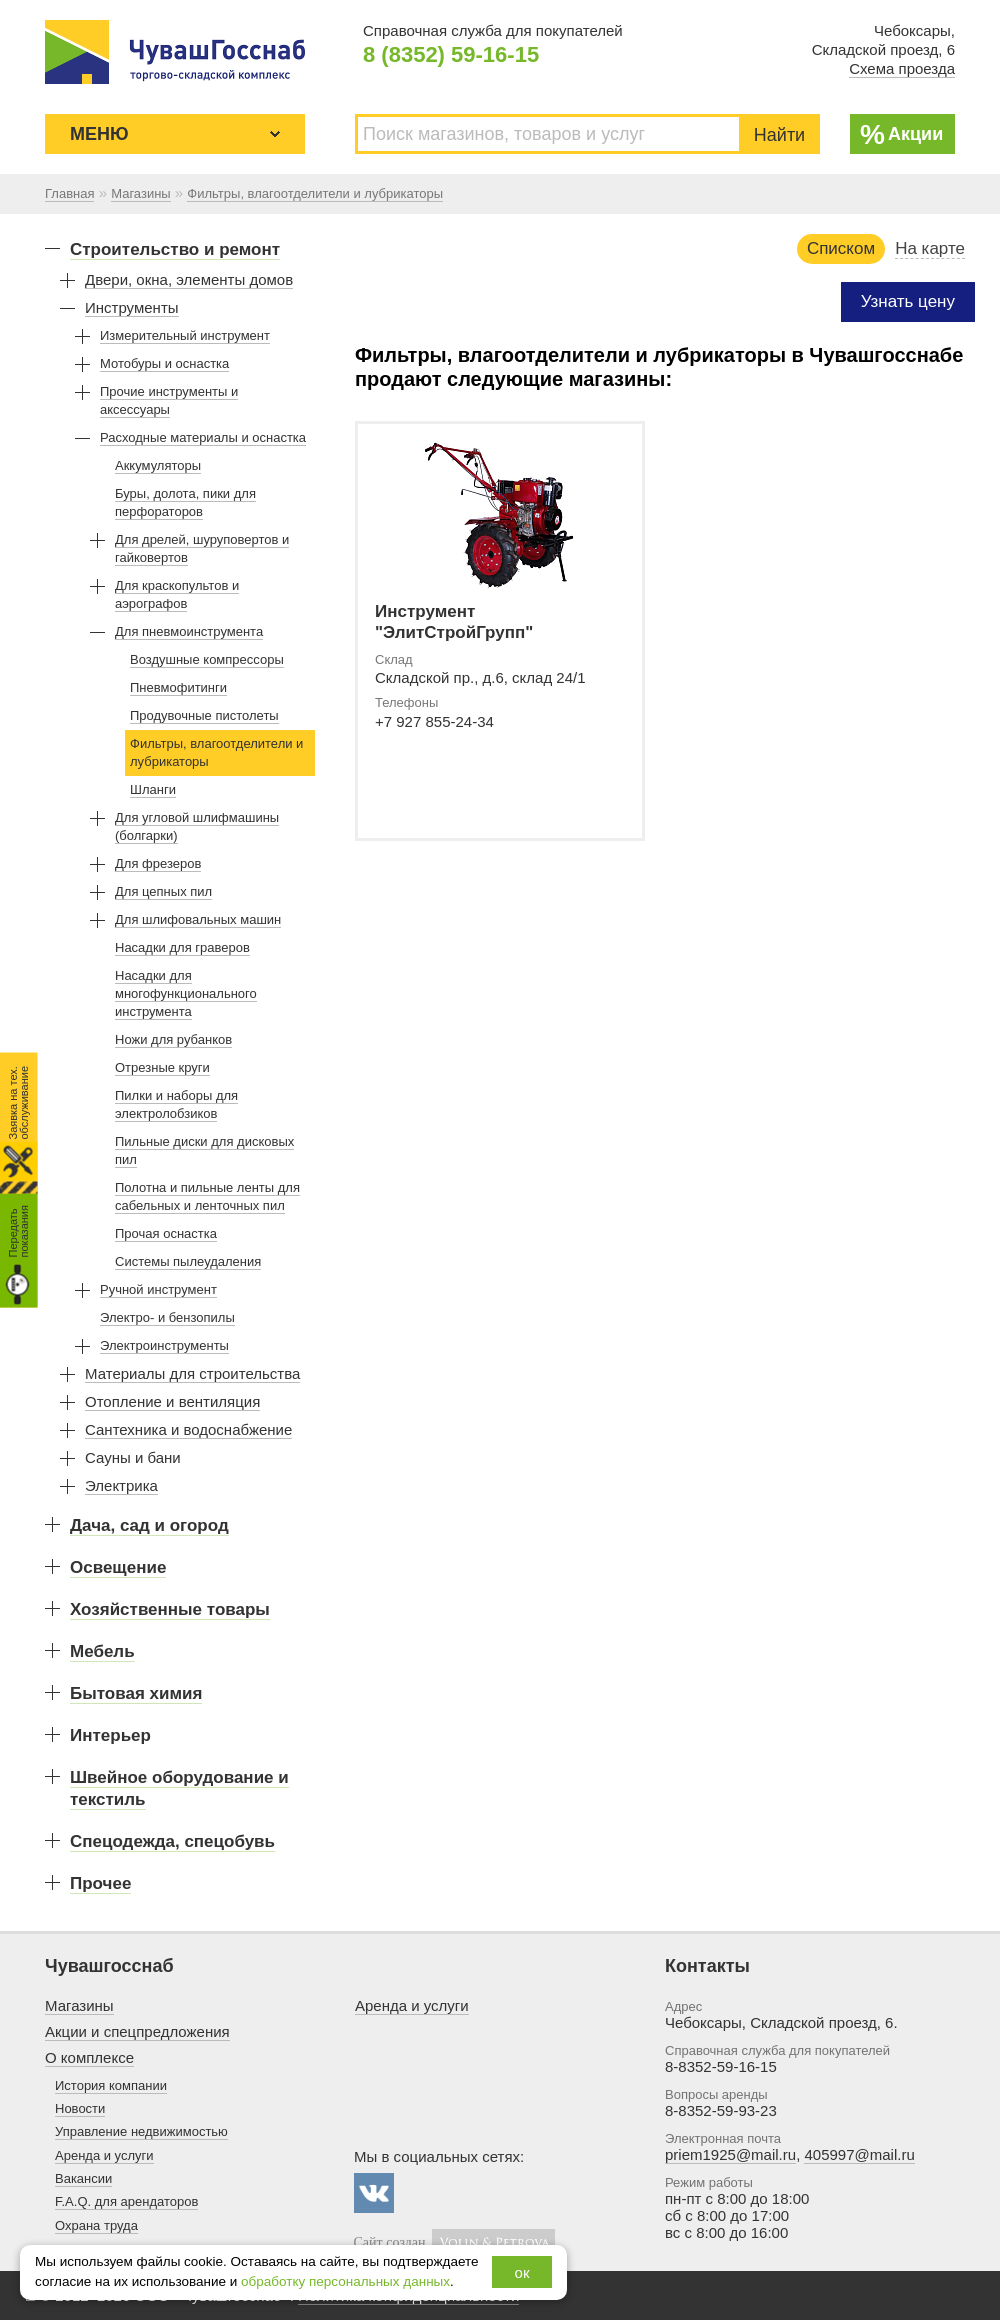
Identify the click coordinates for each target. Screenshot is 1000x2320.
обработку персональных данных (345, 2281)
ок (522, 2272)
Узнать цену (908, 301)
